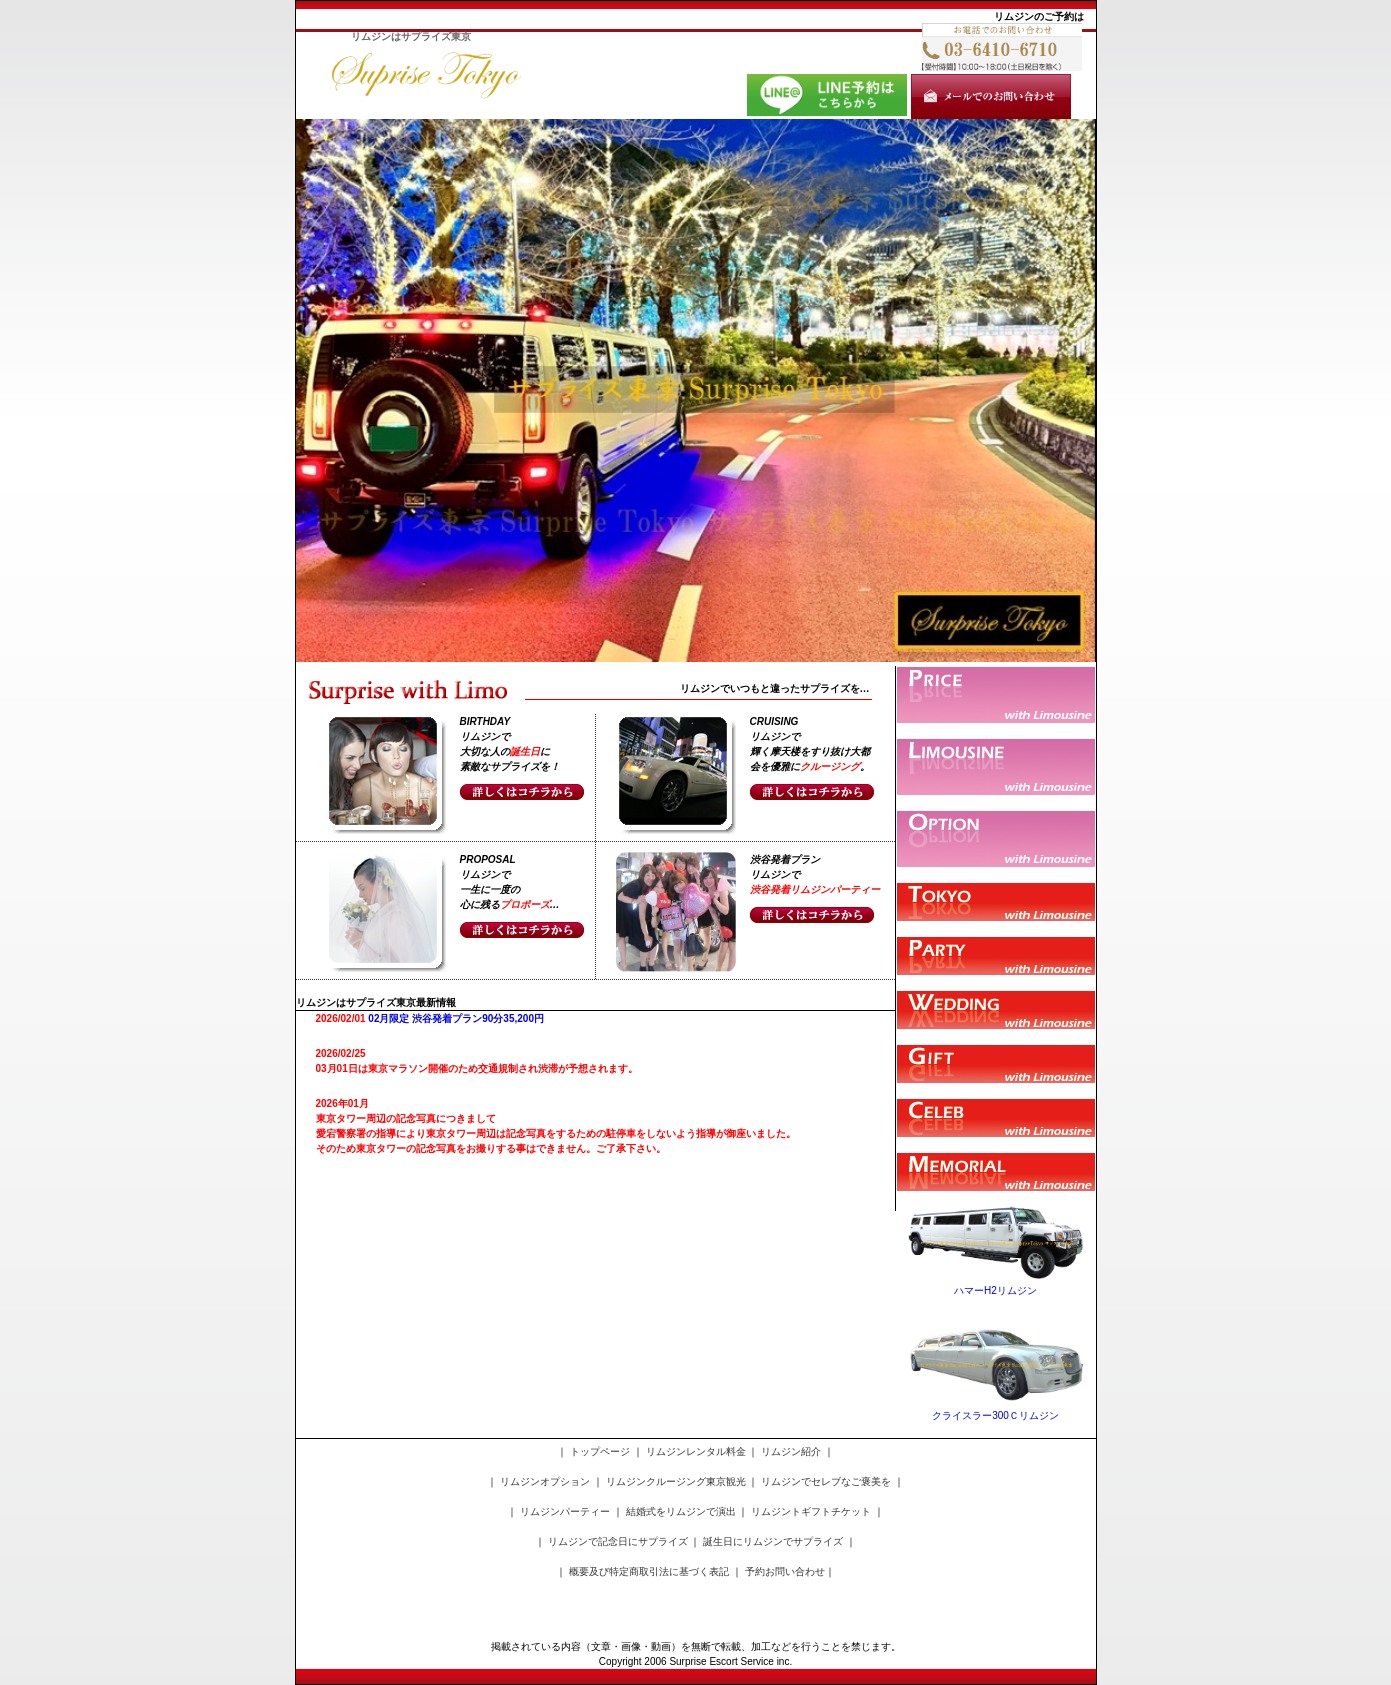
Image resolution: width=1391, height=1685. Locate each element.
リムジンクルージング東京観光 (676, 1481)
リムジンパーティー (565, 1511)
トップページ (600, 1451)
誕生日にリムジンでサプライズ (773, 1541)
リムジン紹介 (791, 1451)
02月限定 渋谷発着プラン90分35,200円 (456, 1018)
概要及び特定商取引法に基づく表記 (649, 1571)
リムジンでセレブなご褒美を (826, 1481)
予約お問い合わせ (785, 1571)
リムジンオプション (545, 1481)
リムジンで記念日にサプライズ (618, 1541)
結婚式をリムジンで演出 (681, 1511)
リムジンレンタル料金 (696, 1451)
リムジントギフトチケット (811, 1511)
